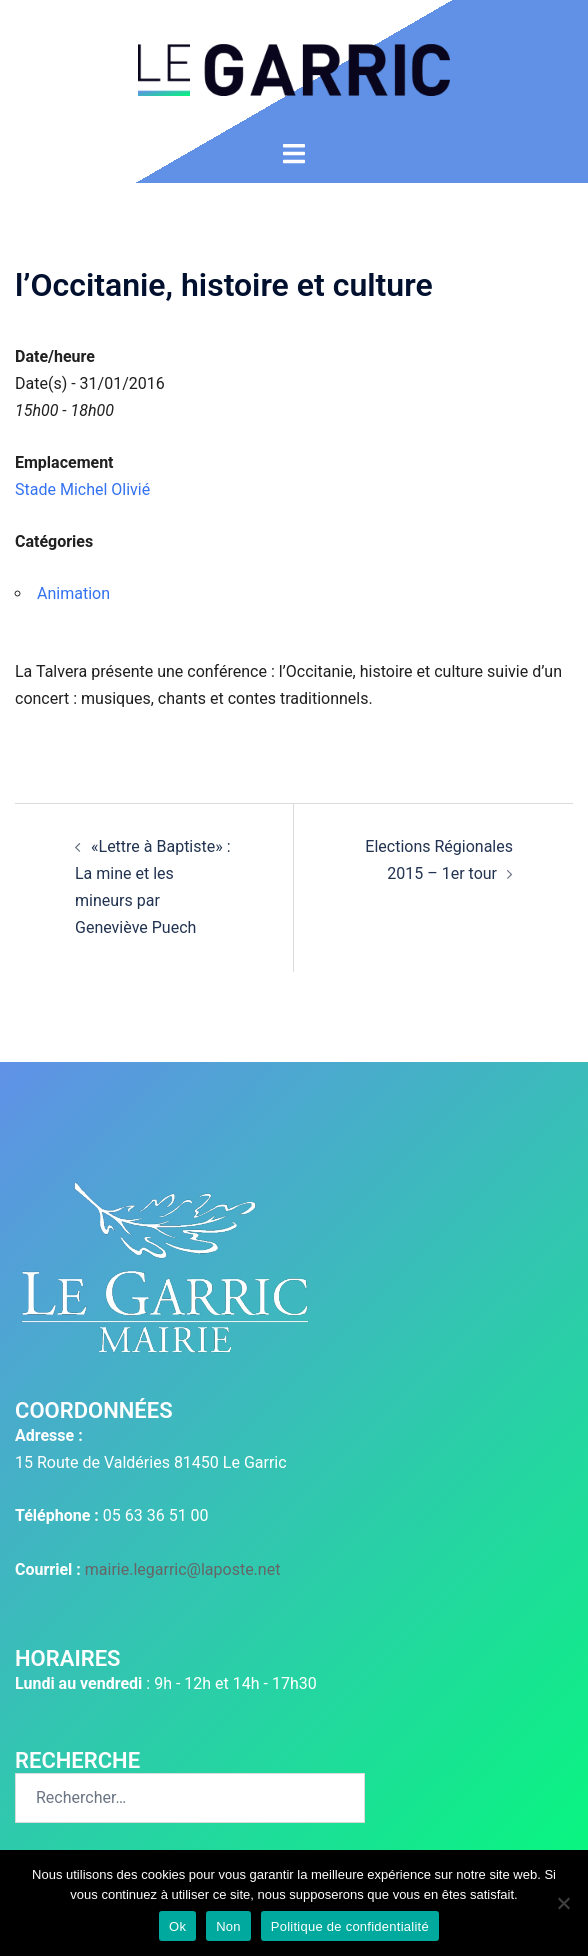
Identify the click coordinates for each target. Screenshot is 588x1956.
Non (228, 1926)
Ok (177, 1926)
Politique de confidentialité (350, 1926)
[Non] (563, 1903)
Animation (73, 593)
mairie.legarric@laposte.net (183, 1569)
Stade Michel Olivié (82, 489)
